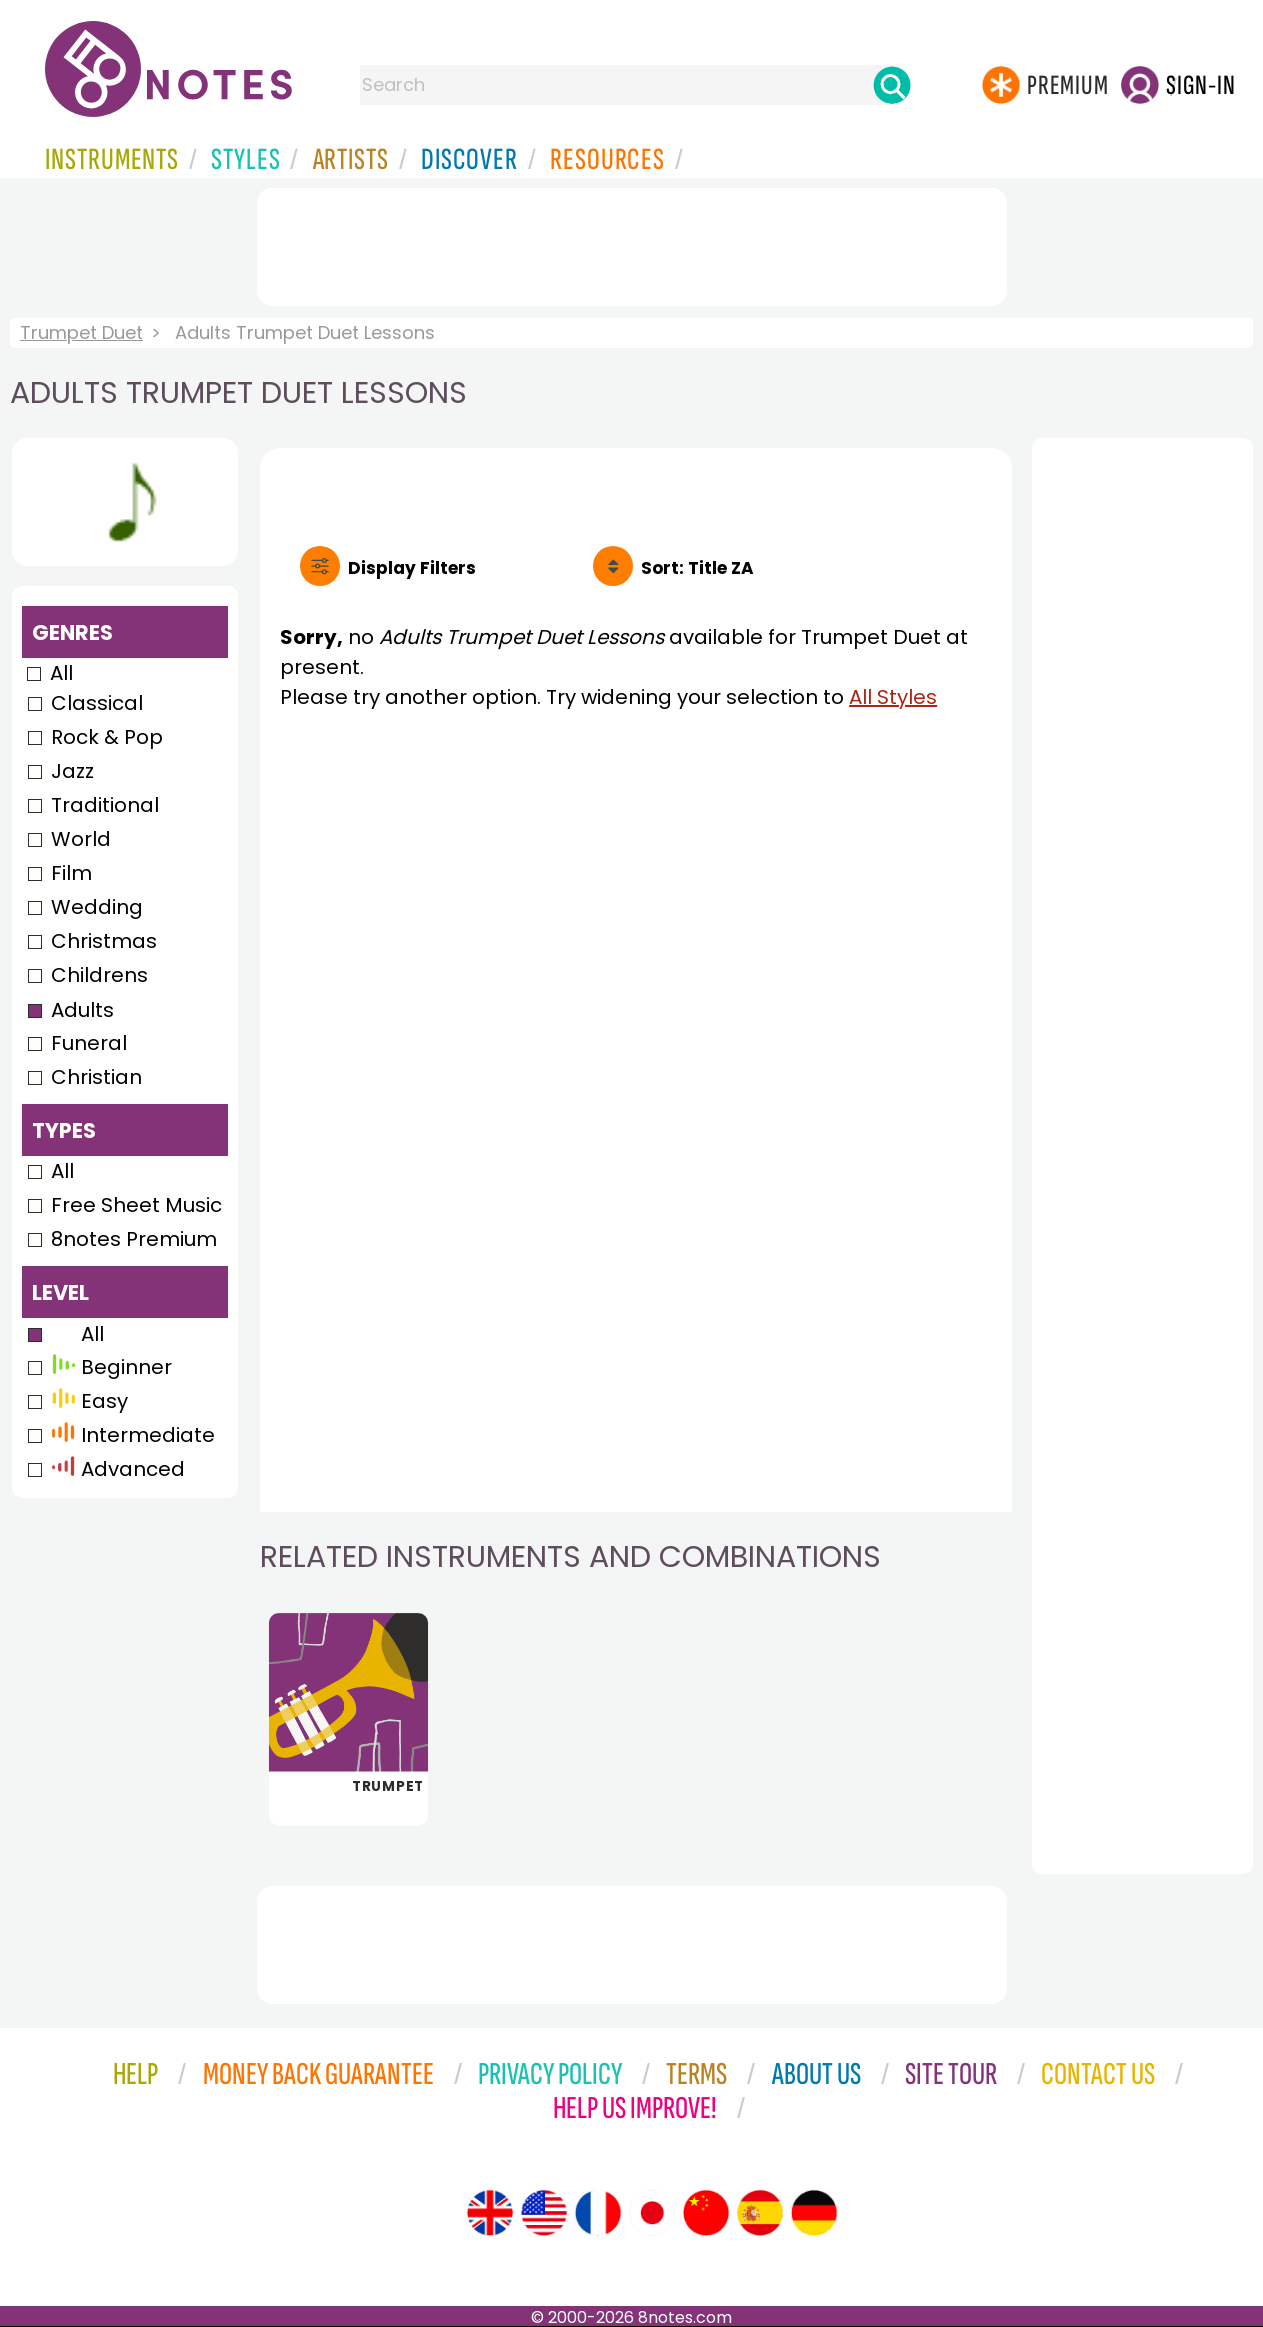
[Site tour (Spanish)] (760, 2213)
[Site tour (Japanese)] (652, 2213)
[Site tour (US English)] (544, 2213)
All (61, 673)
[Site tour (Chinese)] (706, 2213)
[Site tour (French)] (598, 2213)
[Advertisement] (632, 243)
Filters (412, 568)
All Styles (893, 697)
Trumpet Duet (81, 332)
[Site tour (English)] (490, 2213)
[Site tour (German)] (814, 2213)
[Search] (892, 85)
